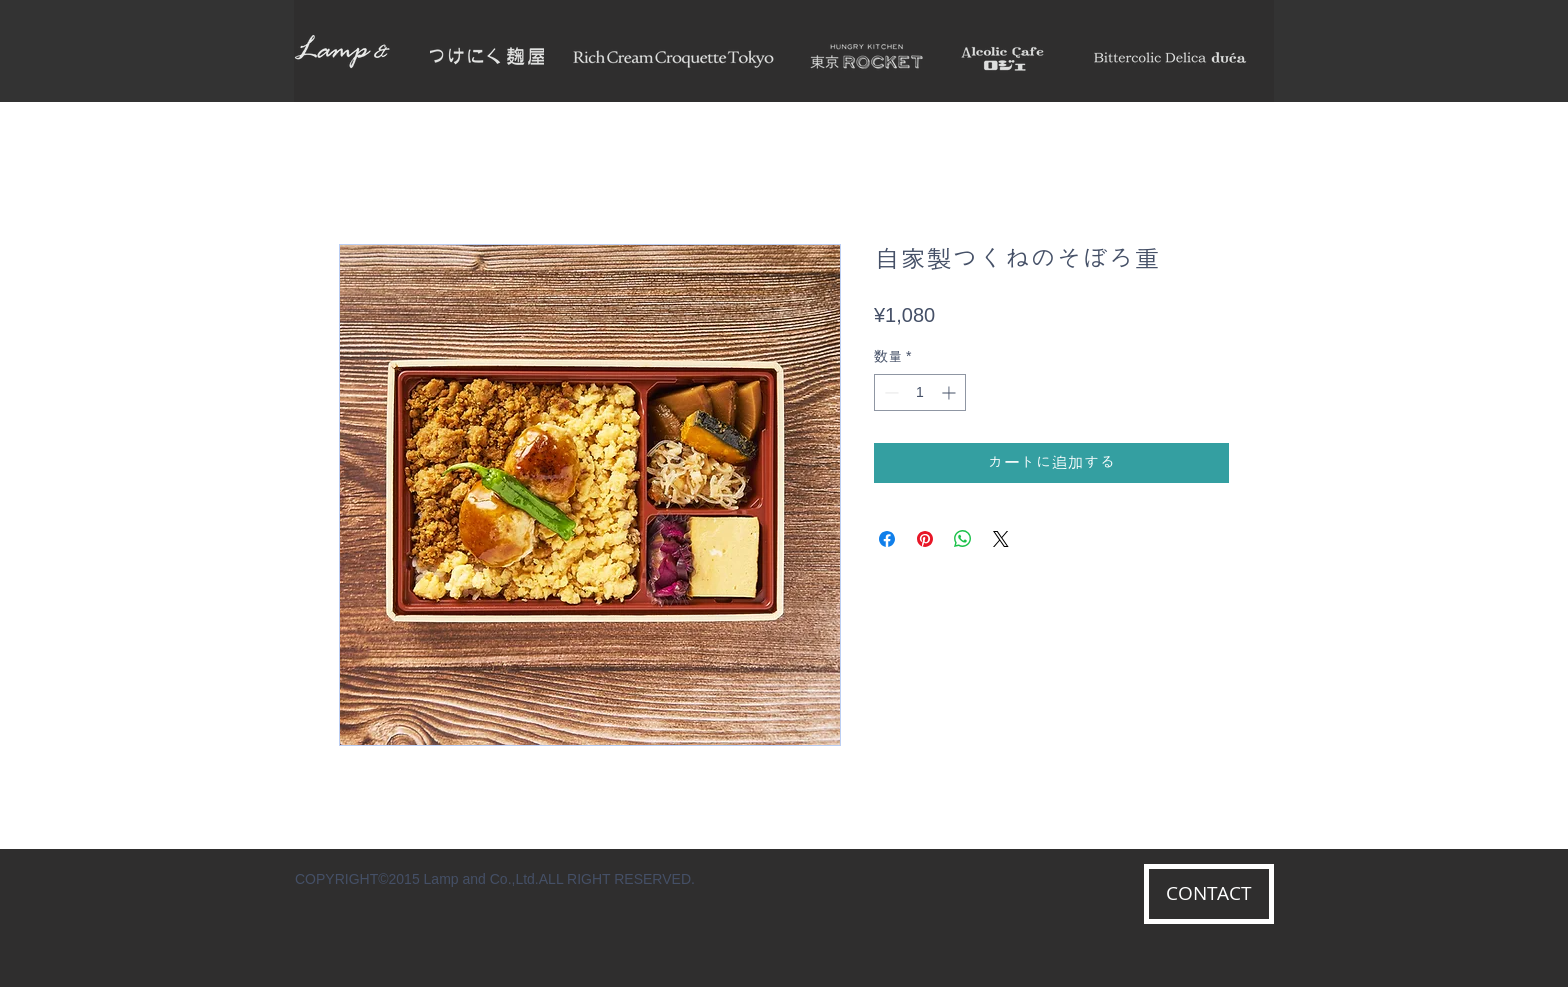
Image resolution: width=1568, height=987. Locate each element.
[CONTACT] (1209, 894)
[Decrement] (889, 392)
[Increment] (950, 392)
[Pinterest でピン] (925, 539)
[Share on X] (1001, 539)
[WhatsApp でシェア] (963, 539)
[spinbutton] (920, 392)
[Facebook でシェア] (887, 539)
